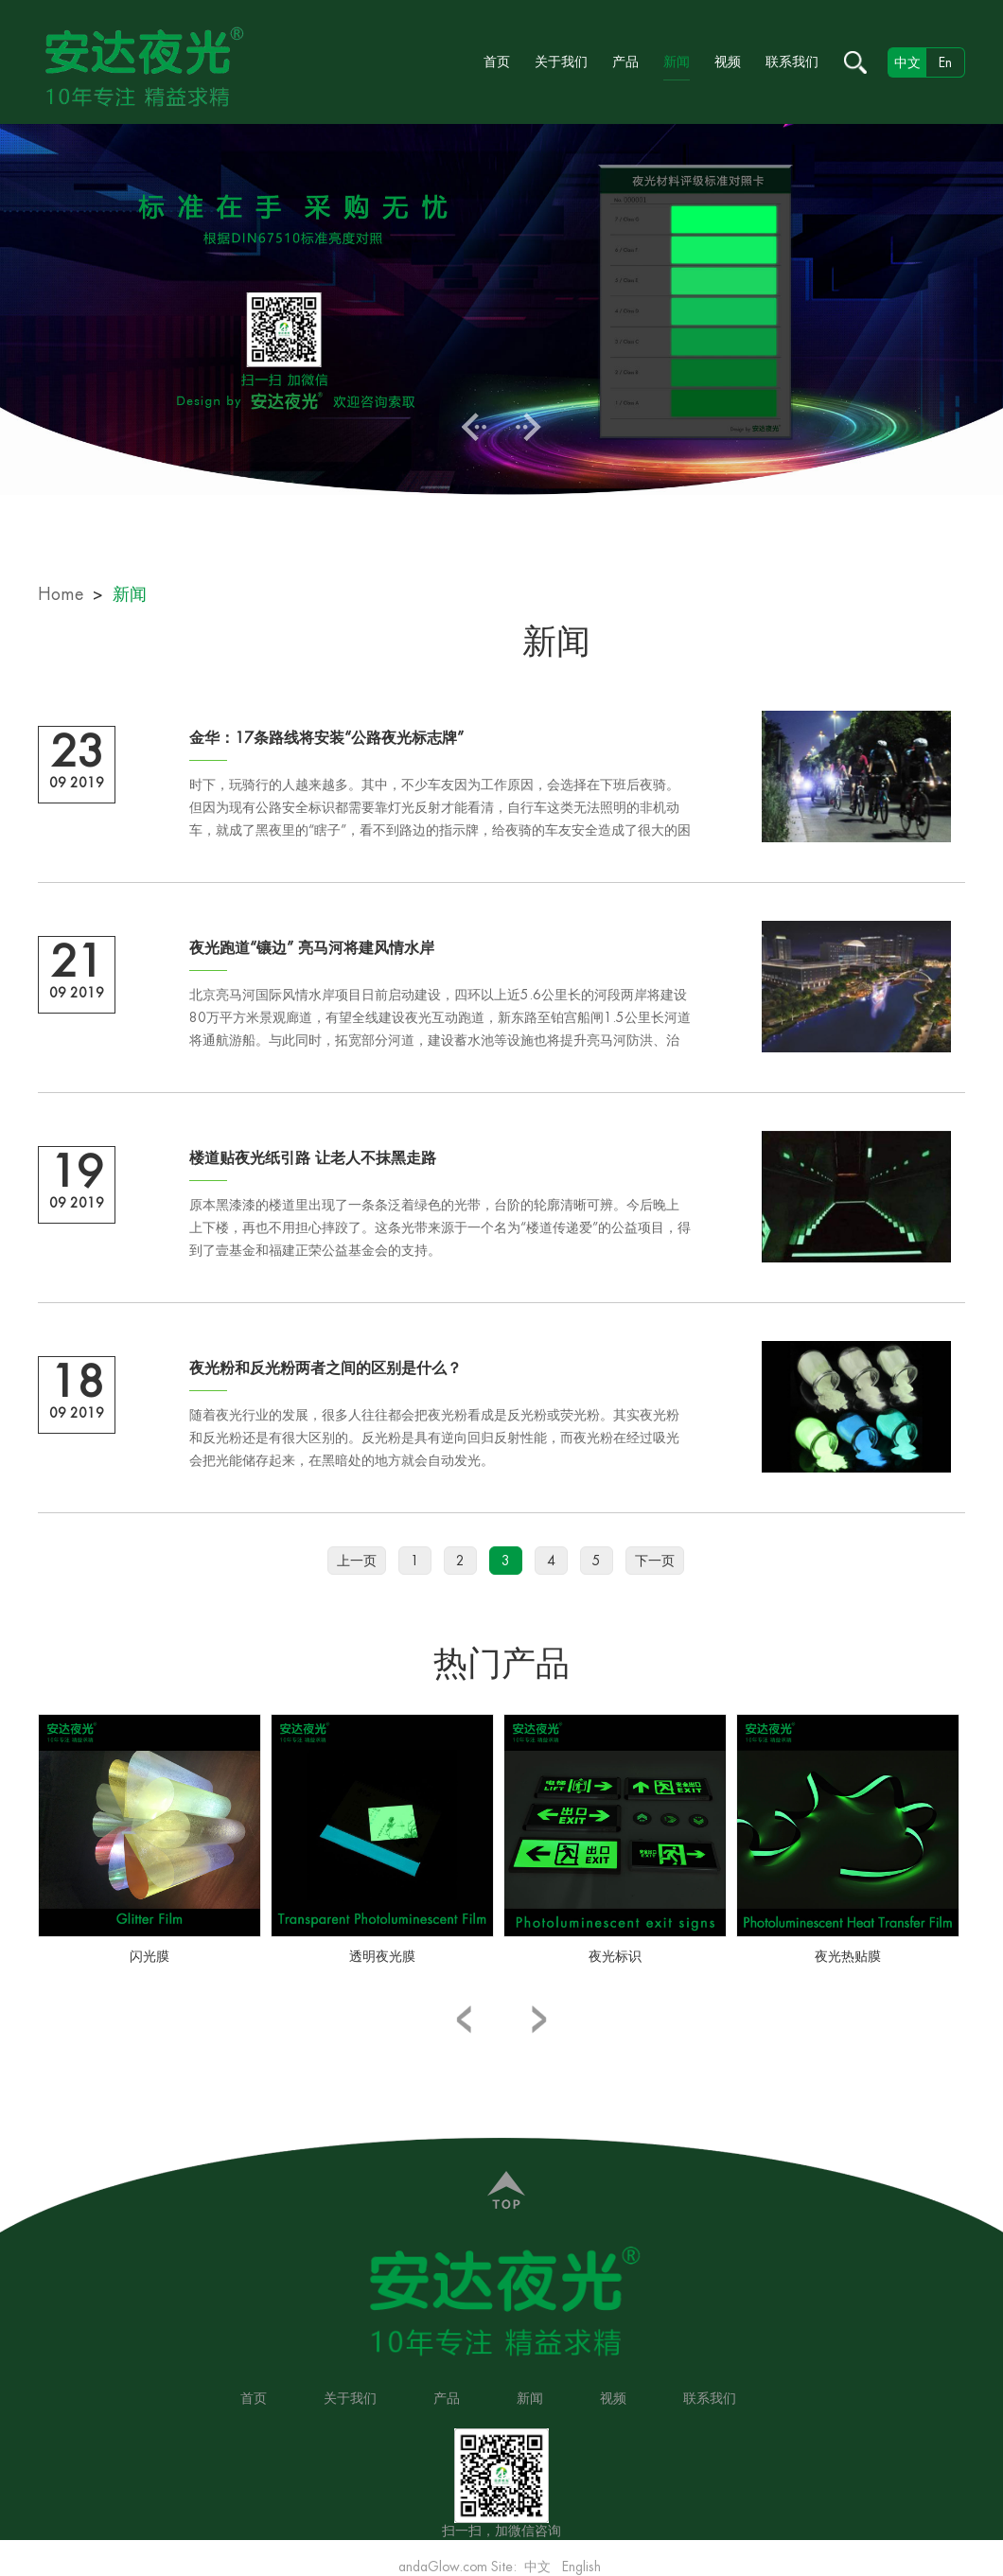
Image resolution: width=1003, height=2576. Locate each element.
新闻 (676, 61)
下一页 (655, 1560)
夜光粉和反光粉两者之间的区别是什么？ (325, 1368)
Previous (474, 427)
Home (60, 594)
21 (76, 962)
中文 (537, 2566)
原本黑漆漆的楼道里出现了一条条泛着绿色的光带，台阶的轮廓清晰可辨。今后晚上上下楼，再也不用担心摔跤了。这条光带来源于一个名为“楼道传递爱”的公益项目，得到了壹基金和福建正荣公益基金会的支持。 (440, 1227)
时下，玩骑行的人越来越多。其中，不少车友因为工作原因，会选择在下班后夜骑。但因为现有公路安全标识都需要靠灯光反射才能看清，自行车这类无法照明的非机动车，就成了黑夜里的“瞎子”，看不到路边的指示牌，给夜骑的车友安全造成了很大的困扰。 (440, 809)
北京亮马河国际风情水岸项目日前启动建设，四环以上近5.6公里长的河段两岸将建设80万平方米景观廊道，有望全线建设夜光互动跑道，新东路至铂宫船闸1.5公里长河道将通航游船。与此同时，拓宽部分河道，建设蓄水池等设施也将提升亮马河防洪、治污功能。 (440, 1019)
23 (76, 752)
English (581, 2566)
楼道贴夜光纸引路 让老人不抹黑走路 (312, 1158)
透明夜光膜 (382, 1956)
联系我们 (791, 61)
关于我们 (561, 61)
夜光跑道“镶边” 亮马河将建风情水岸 (311, 948)
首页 (497, 61)
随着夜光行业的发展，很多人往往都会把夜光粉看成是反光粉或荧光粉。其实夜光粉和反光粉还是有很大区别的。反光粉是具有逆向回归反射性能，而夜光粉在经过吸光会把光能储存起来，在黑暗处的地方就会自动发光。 (434, 1437)
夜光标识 (615, 1956)
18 (76, 1382)
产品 (625, 61)
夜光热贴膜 (848, 1956)
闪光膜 (149, 1956)
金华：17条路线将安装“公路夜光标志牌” (326, 738)
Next (528, 427)
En (945, 62)
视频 (727, 61)
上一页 (357, 1560)
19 (76, 1172)
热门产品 (501, 1664)
